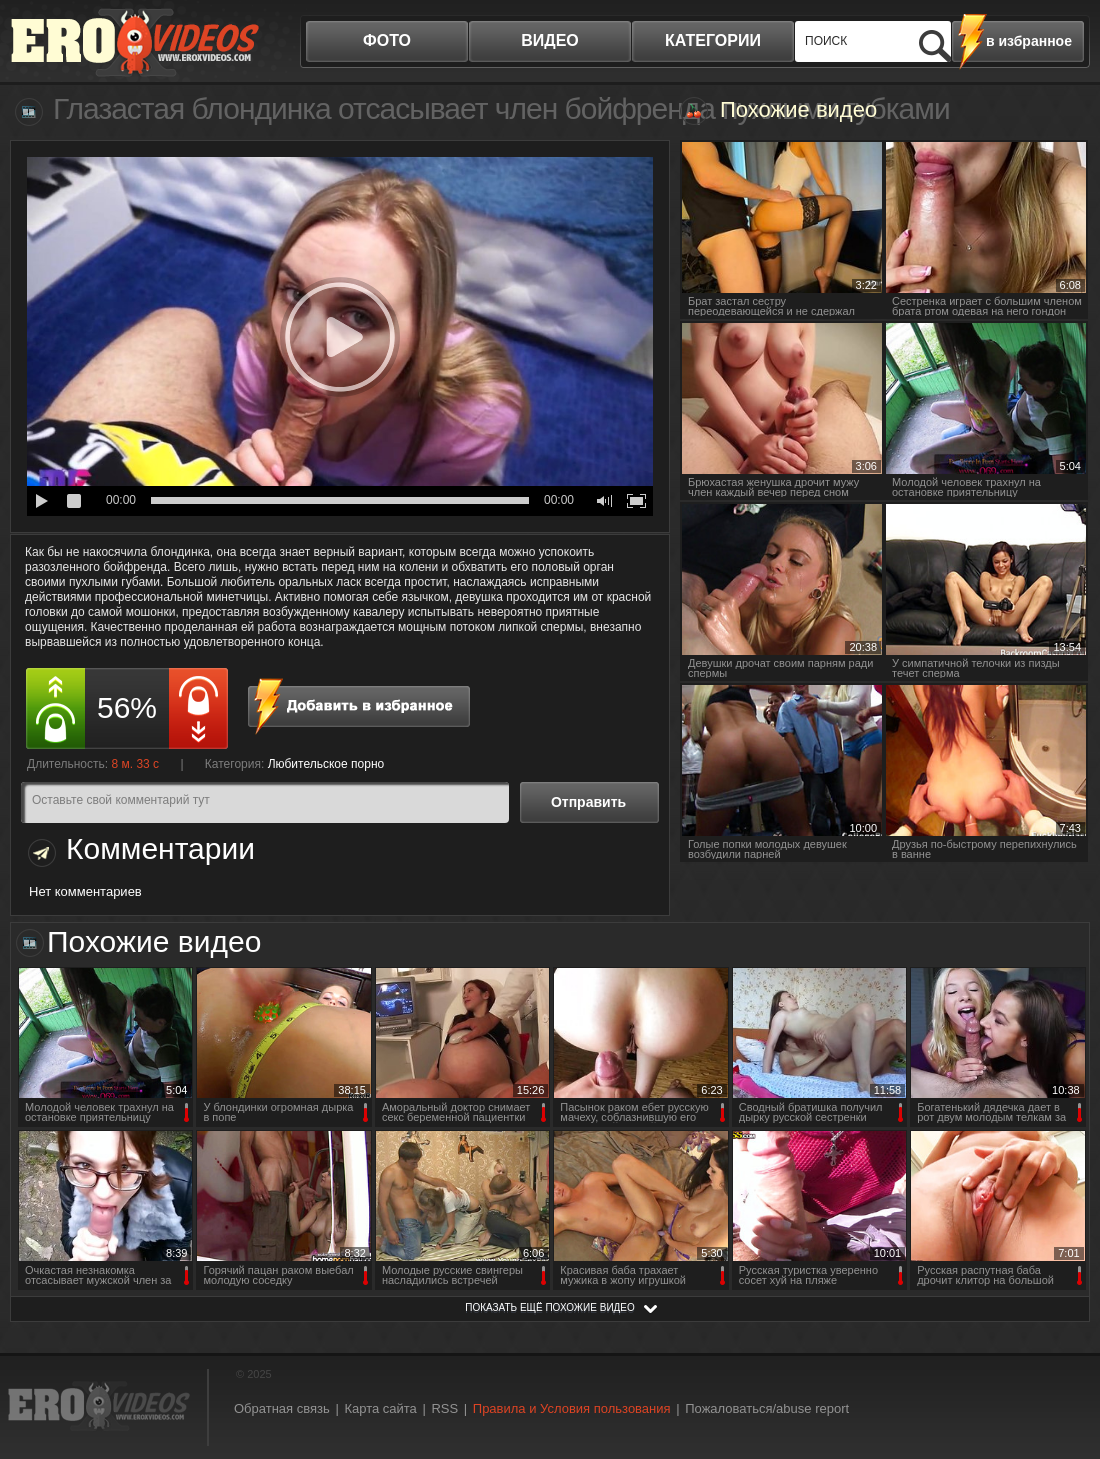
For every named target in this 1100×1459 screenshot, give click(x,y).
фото (387, 40)
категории (713, 40)
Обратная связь (282, 1408)
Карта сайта (380, 1408)
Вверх (1062, 1369)
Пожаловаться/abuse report (767, 1408)
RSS (444, 1408)
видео (550, 40)
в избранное (1029, 41)
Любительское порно (326, 764)
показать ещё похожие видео (550, 1307)
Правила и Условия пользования (572, 1408)
